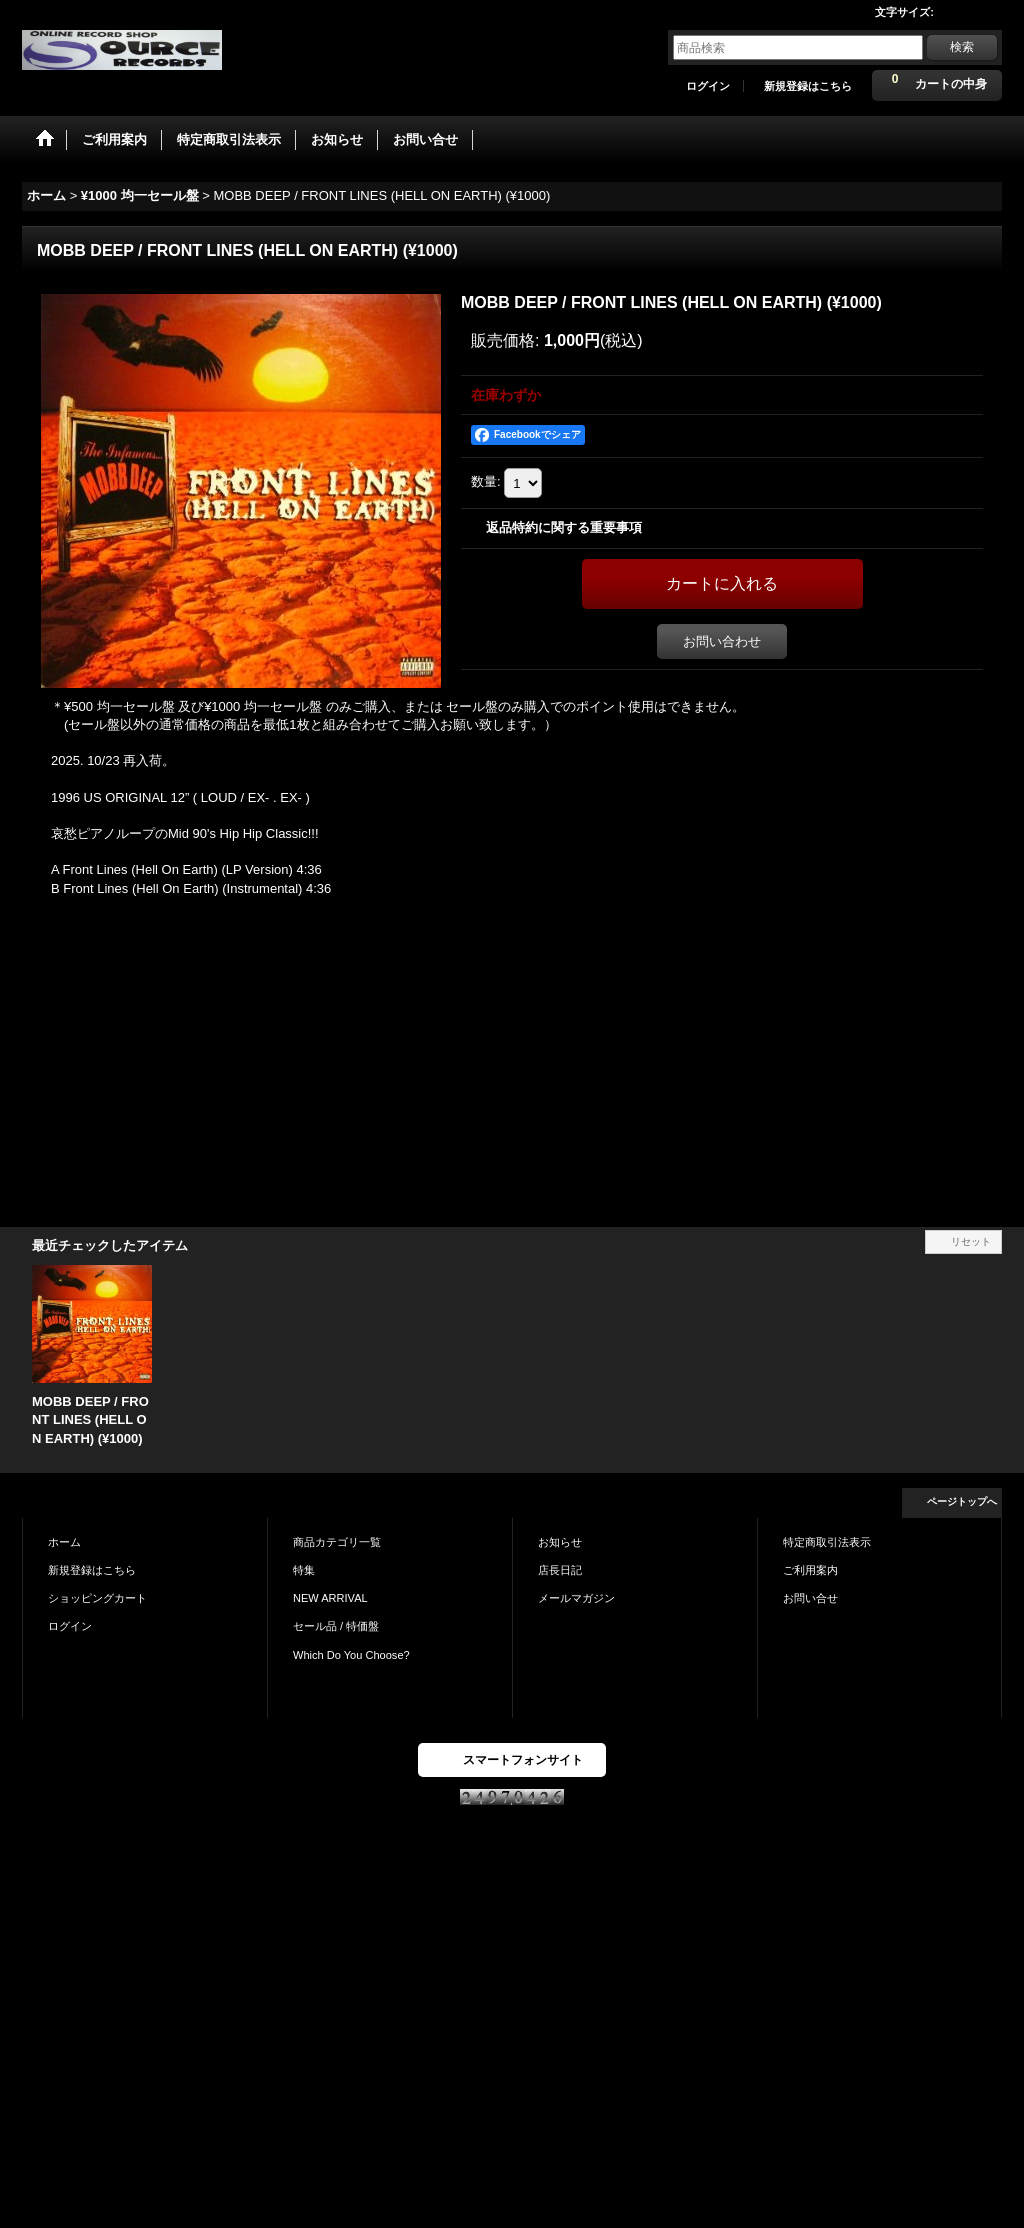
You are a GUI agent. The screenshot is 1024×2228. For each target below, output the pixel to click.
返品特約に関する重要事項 (564, 527)
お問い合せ (810, 1598)
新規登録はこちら (808, 86)
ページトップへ (962, 1501)
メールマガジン (576, 1598)
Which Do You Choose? (351, 1655)
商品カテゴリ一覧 (337, 1542)
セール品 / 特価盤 (336, 1626)
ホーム (64, 1542)
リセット (971, 1241)
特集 (304, 1570)
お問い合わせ (722, 641)
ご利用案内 (810, 1570)
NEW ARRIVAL (330, 1598)
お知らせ (560, 1542)
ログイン (708, 86)
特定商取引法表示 (827, 1542)
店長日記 (560, 1570)
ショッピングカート (97, 1598)
